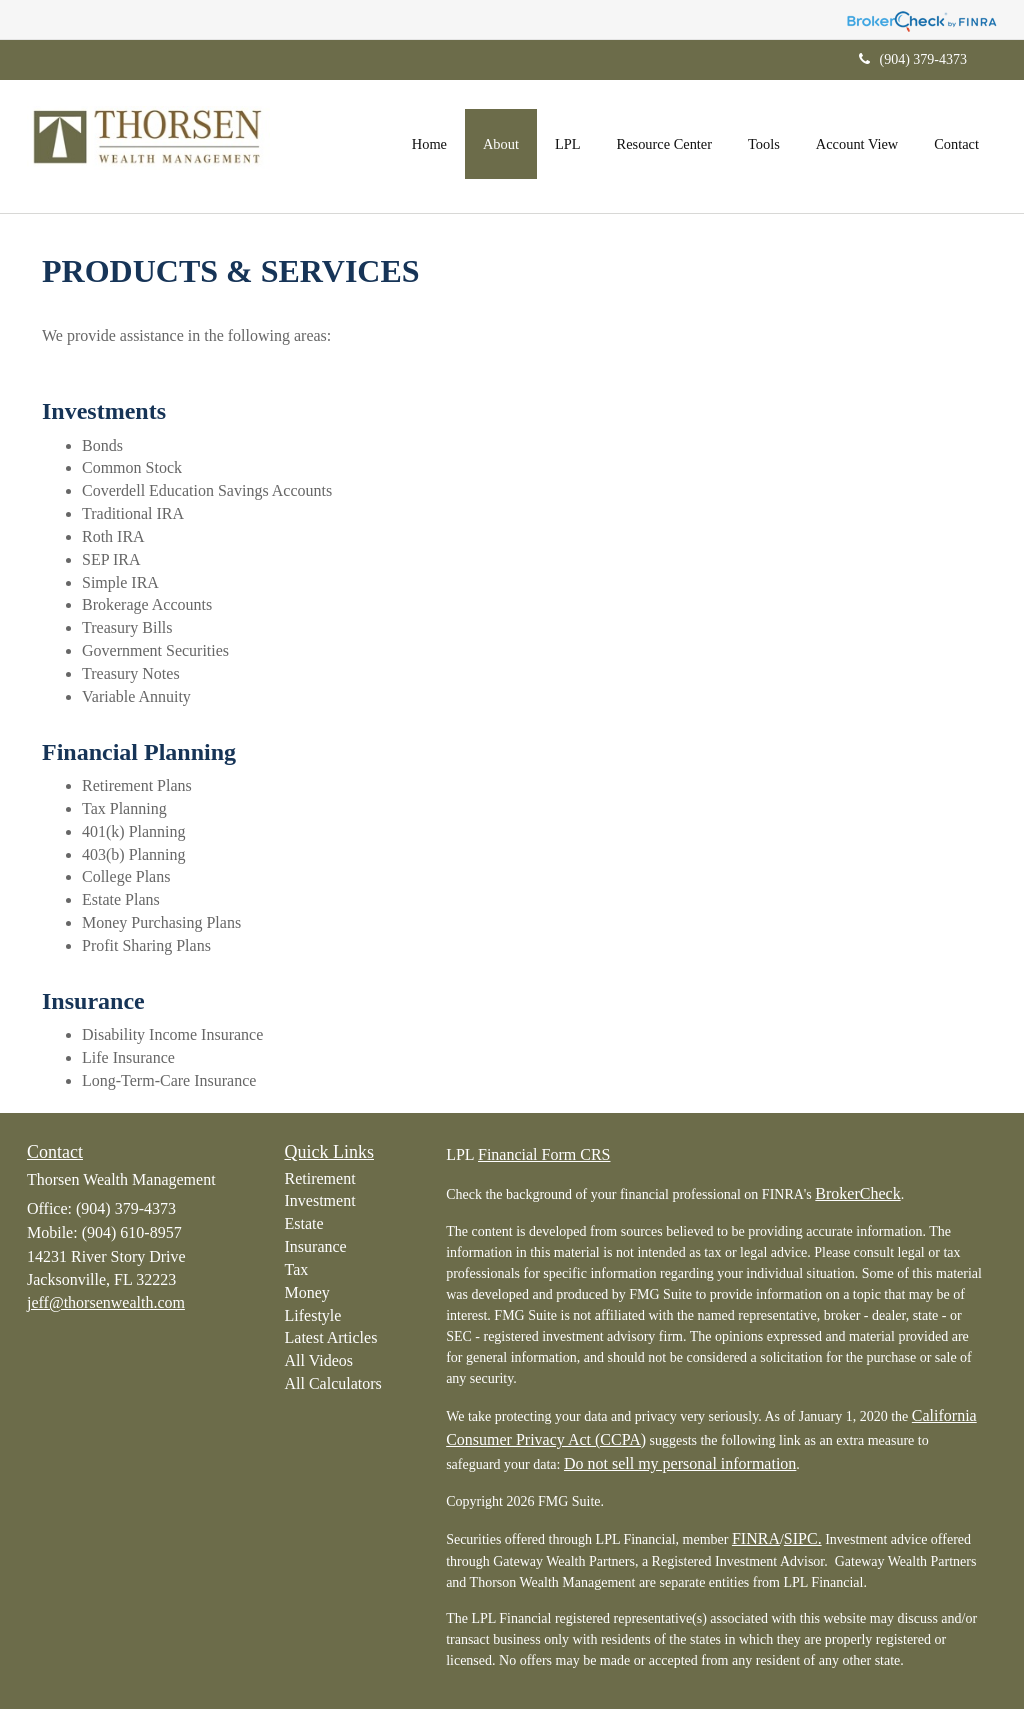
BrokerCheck (857, 1193)
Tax (297, 1269)
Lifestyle (313, 1315)
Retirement (320, 1178)
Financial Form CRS (544, 1154)
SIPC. (803, 1538)
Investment (320, 1200)
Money (307, 1292)
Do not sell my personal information (680, 1463)
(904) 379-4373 (913, 59)
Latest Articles (331, 1337)
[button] (501, 144)
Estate (304, 1223)
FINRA (756, 1538)
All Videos (319, 1360)
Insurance (316, 1246)
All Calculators (333, 1383)
